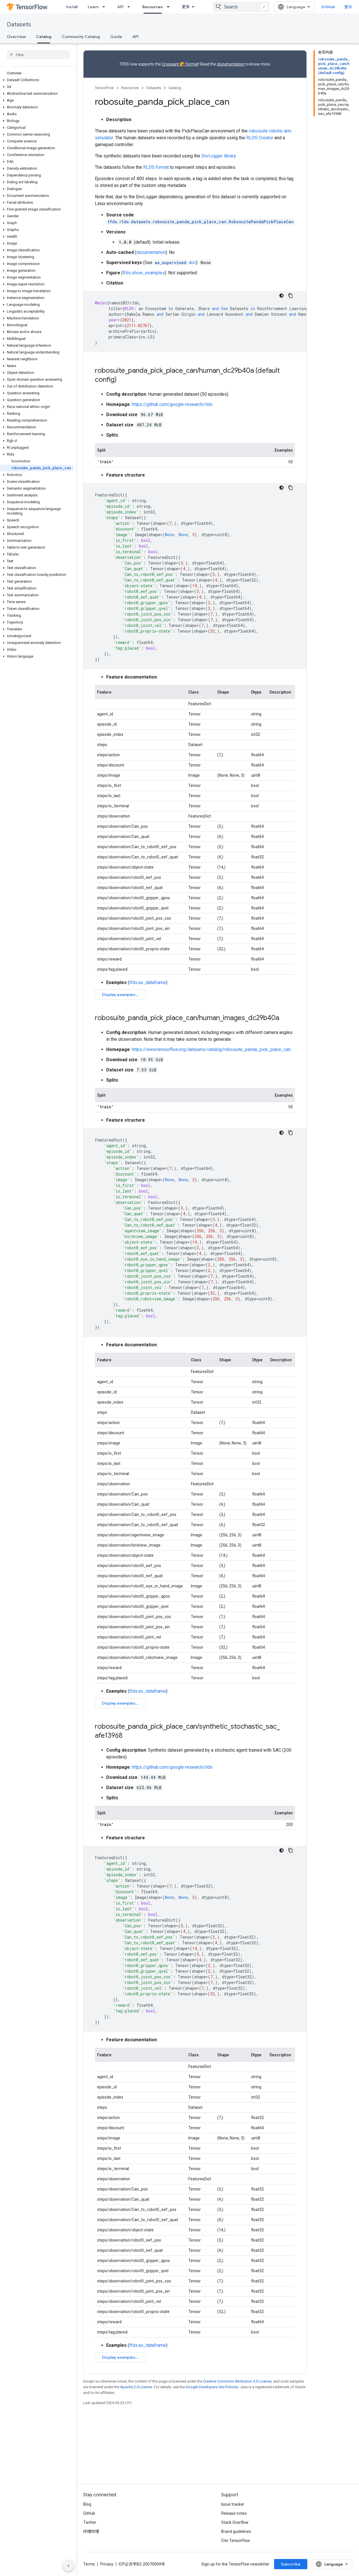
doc (175, 263)
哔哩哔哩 (91, 2540)
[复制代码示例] (290, 295)
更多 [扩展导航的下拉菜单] (186, 6)
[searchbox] (38, 54)
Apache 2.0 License (136, 2463)
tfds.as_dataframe (147, 982)
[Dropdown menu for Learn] (105, 7)
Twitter (89, 2531)
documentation (231, 64)
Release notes (234, 2522)
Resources (130, 88)
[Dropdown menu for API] (130, 7)
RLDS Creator (259, 137)
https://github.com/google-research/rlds (172, 404)
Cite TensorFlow (235, 2549)
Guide (116, 36)
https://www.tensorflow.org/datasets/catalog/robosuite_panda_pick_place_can (211, 1074)
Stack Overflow (235, 2531)
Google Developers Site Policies (212, 2463)
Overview (16, 36)
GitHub (328, 6)
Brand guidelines (236, 2540)
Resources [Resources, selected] (152, 6)
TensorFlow (104, 88)
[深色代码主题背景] (281, 295)
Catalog (174, 88)
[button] (37, 80)
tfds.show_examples (144, 272)
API (120, 6)
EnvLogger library (218, 156)
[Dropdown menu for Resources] (170, 7)
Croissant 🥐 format (180, 64)
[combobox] (241, 7)
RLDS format (156, 167)
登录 (348, 7)
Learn (93, 6)
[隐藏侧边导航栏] (68, 2565)
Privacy (106, 2573)
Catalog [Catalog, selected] (43, 36)
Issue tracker (232, 2513)
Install (72, 6)
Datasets (19, 24)
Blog (87, 2513)
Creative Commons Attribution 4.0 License (237, 2457)
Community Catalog (81, 36)
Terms (89, 2573)
